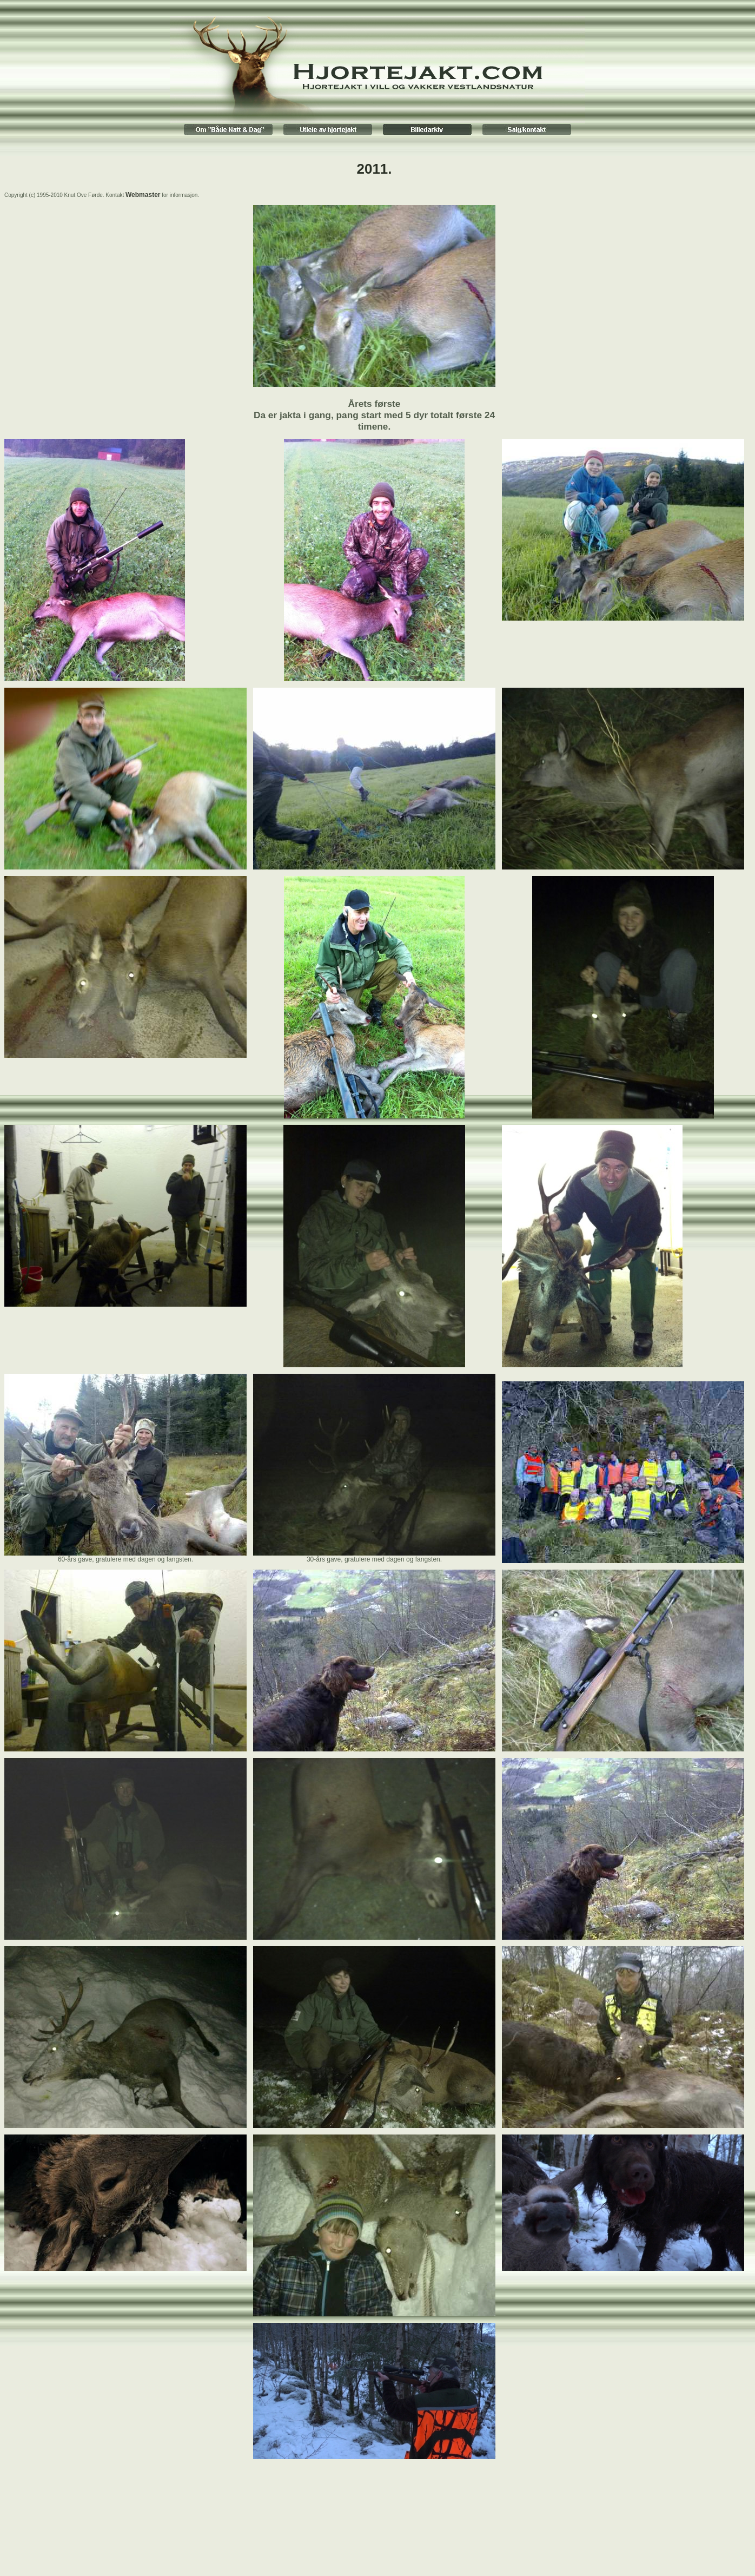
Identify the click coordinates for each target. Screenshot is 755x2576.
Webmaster (142, 195)
